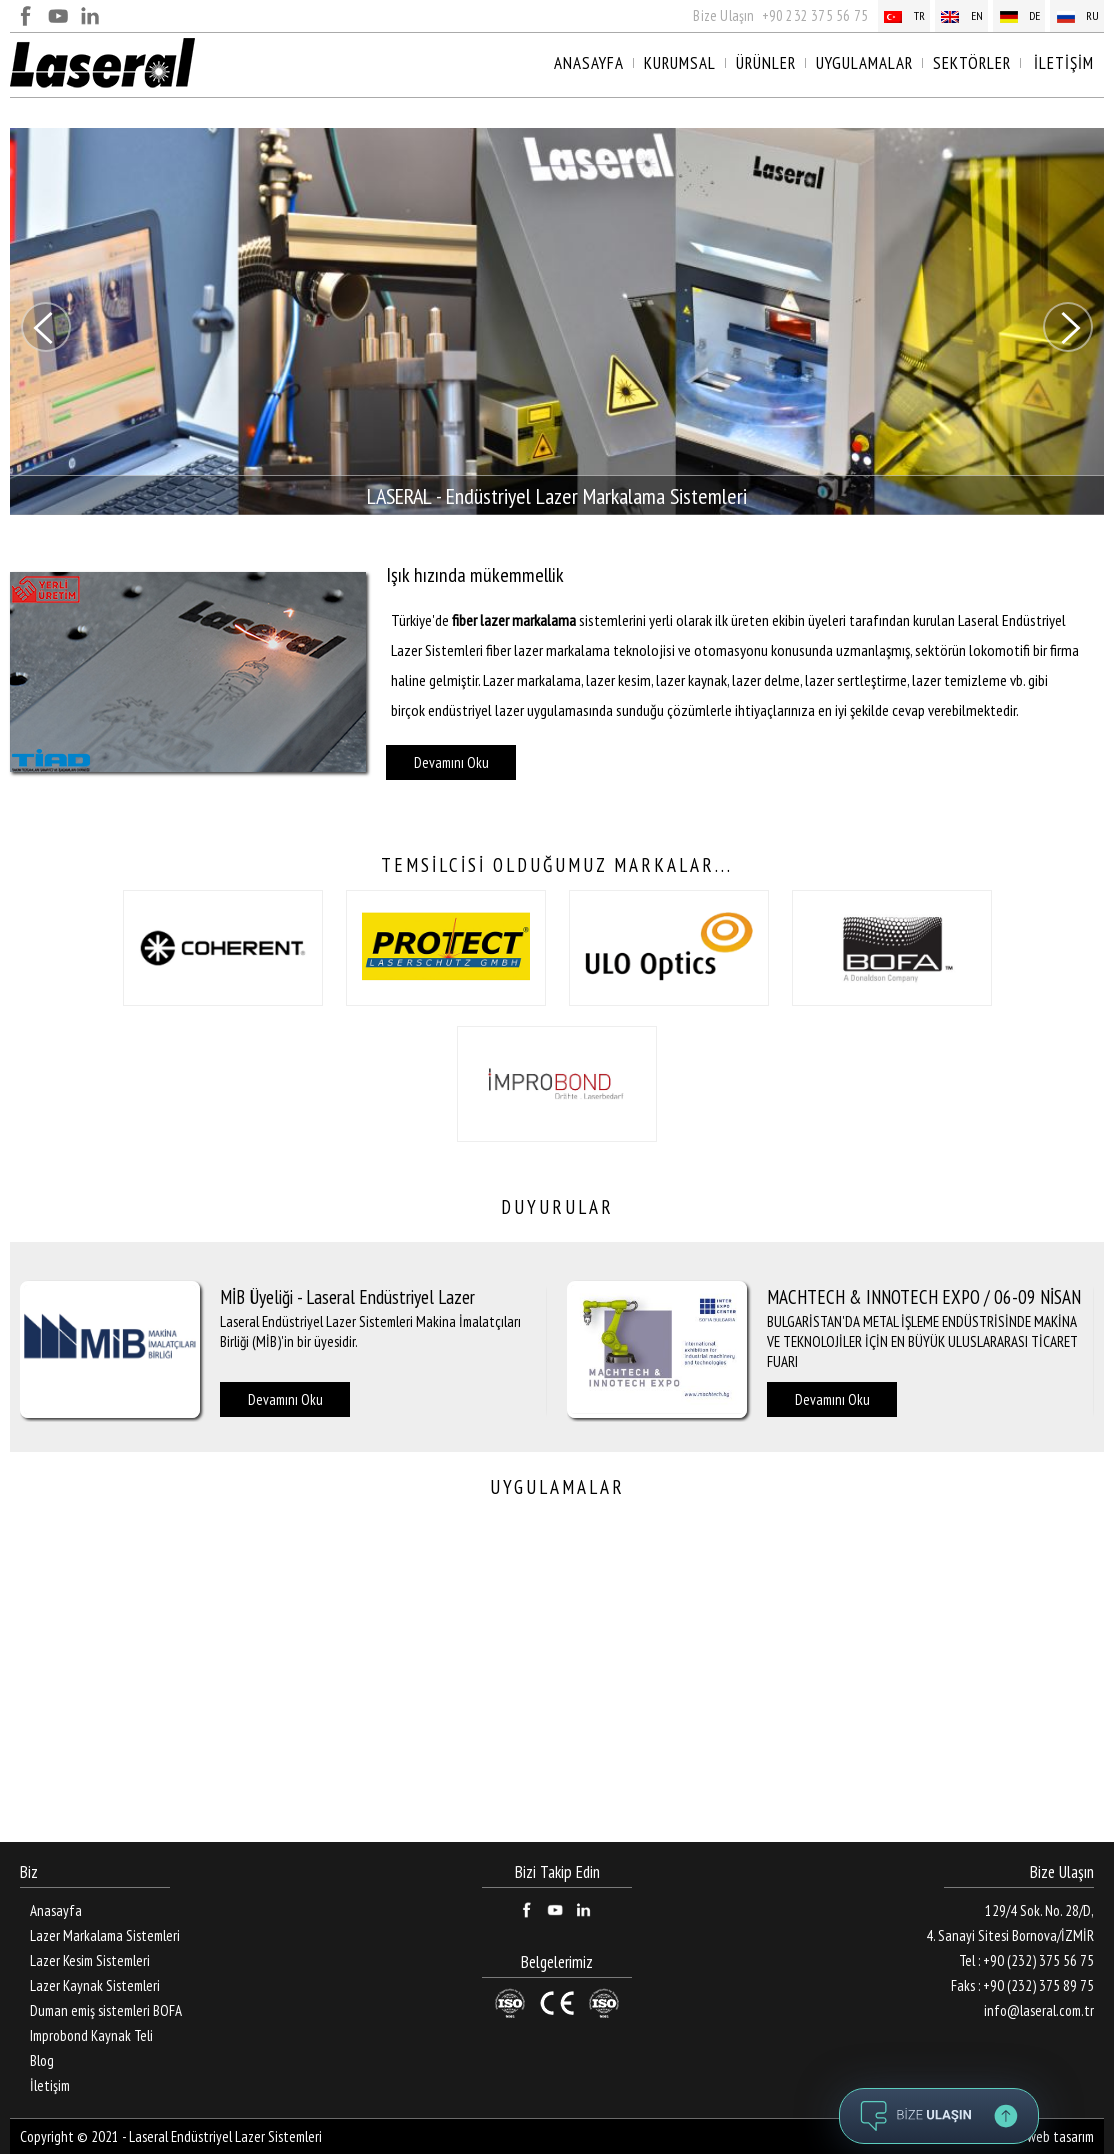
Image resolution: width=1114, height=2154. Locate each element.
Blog (42, 2060)
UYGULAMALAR (864, 63)
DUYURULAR (557, 1207)
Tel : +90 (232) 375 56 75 (1026, 1960)
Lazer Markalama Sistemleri (105, 1935)
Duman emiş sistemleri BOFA (106, 2010)
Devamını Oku (451, 762)
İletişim (50, 2085)
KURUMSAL (680, 63)
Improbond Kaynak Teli (91, 2035)
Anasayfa (56, 1910)
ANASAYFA (589, 63)
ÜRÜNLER (766, 63)
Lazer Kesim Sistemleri (90, 1960)
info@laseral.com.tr (1039, 2010)
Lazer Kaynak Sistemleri (95, 1985)
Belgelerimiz (557, 1962)
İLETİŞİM (1064, 63)
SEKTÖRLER (972, 63)
